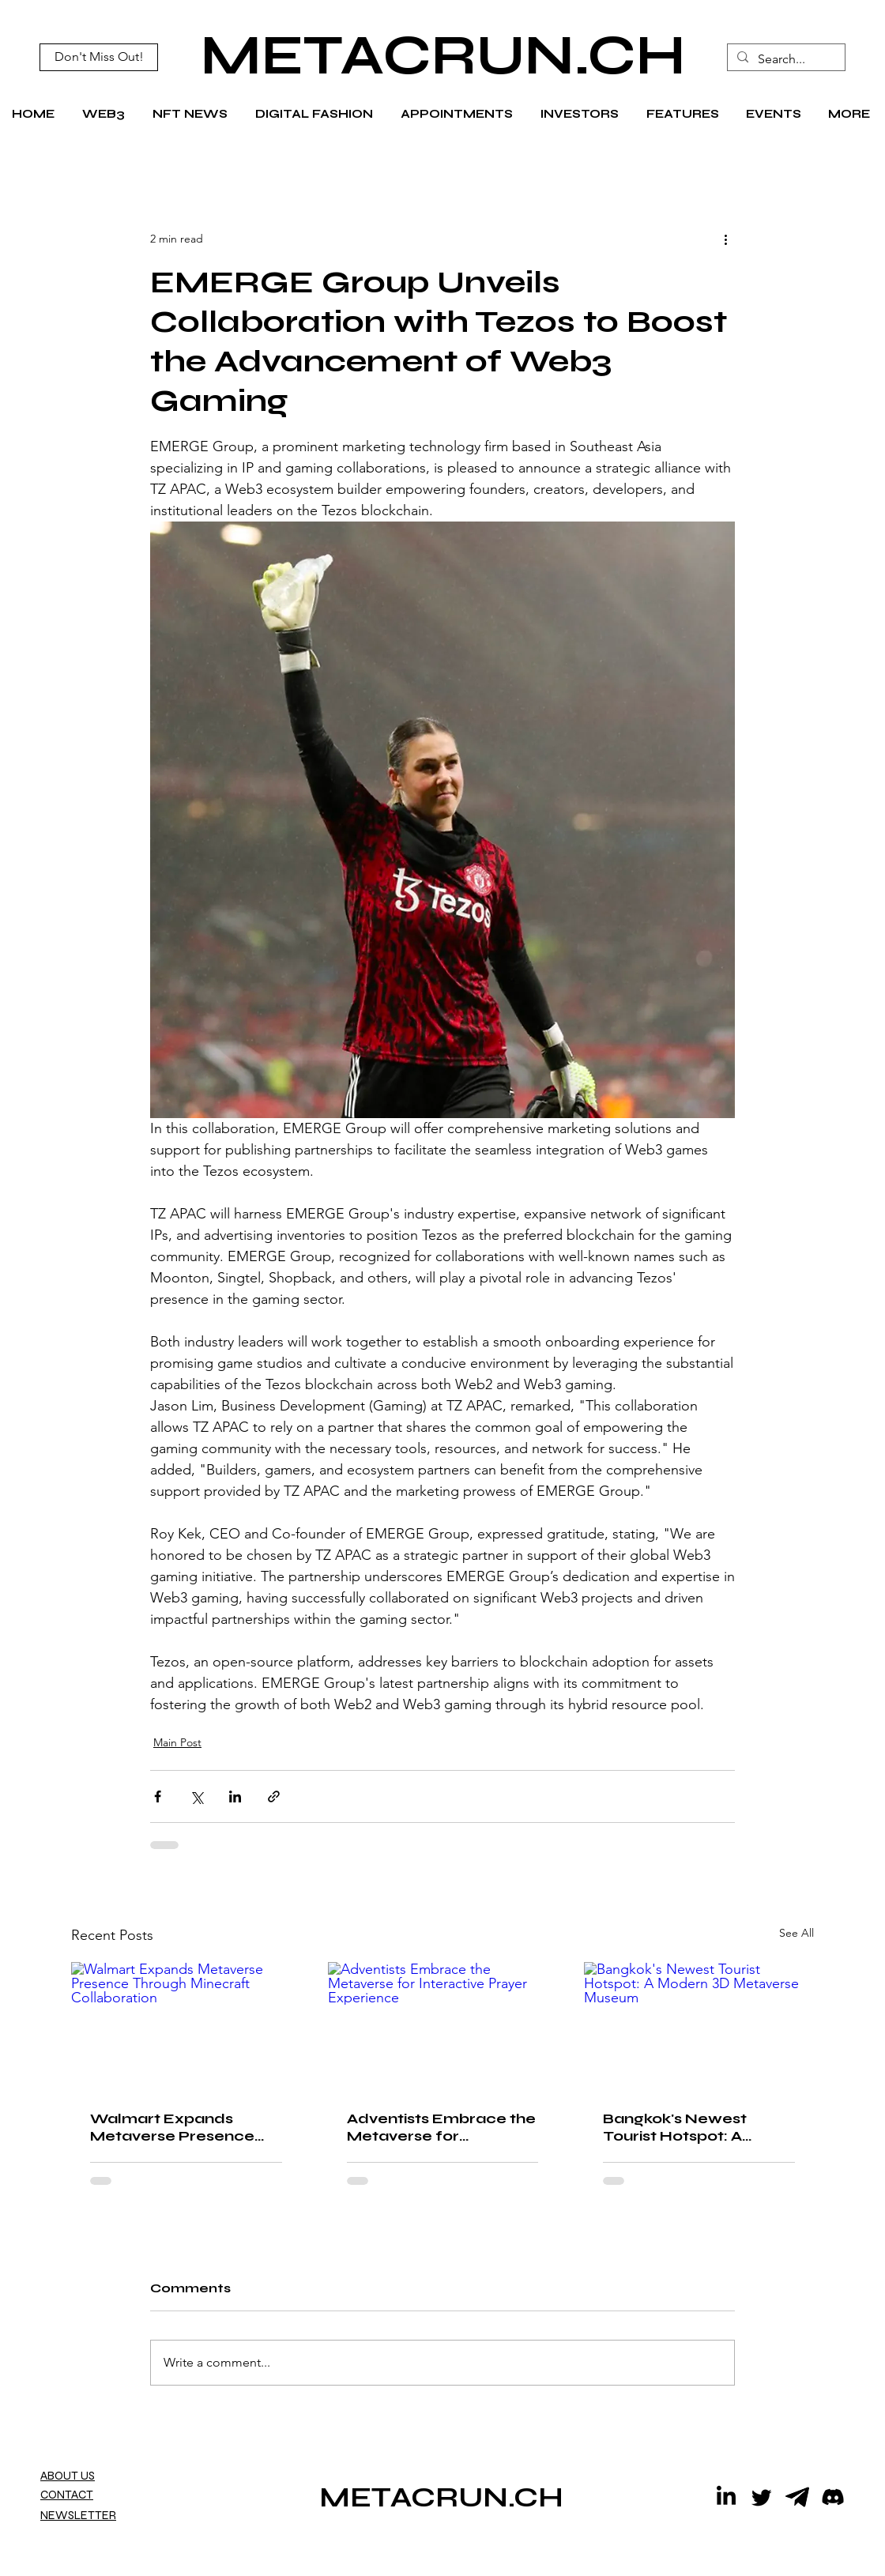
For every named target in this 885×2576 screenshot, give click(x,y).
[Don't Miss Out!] (99, 57)
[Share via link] (273, 1796)
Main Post (177, 1742)
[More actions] (725, 238)
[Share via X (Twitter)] (196, 1796)
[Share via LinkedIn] (235, 1796)
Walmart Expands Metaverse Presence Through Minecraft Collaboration (172, 2127)
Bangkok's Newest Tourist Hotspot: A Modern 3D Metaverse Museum (690, 2127)
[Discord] (833, 2497)
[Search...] (785, 59)
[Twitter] (762, 2497)
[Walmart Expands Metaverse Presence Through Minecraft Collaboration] (186, 2026)
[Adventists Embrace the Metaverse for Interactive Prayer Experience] (443, 2027)
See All (796, 1933)
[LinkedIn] (726, 2497)
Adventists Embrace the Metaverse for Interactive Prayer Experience (441, 2127)
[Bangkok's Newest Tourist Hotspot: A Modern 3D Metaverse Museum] (699, 2026)
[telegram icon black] (797, 2497)
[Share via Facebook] (157, 1796)
